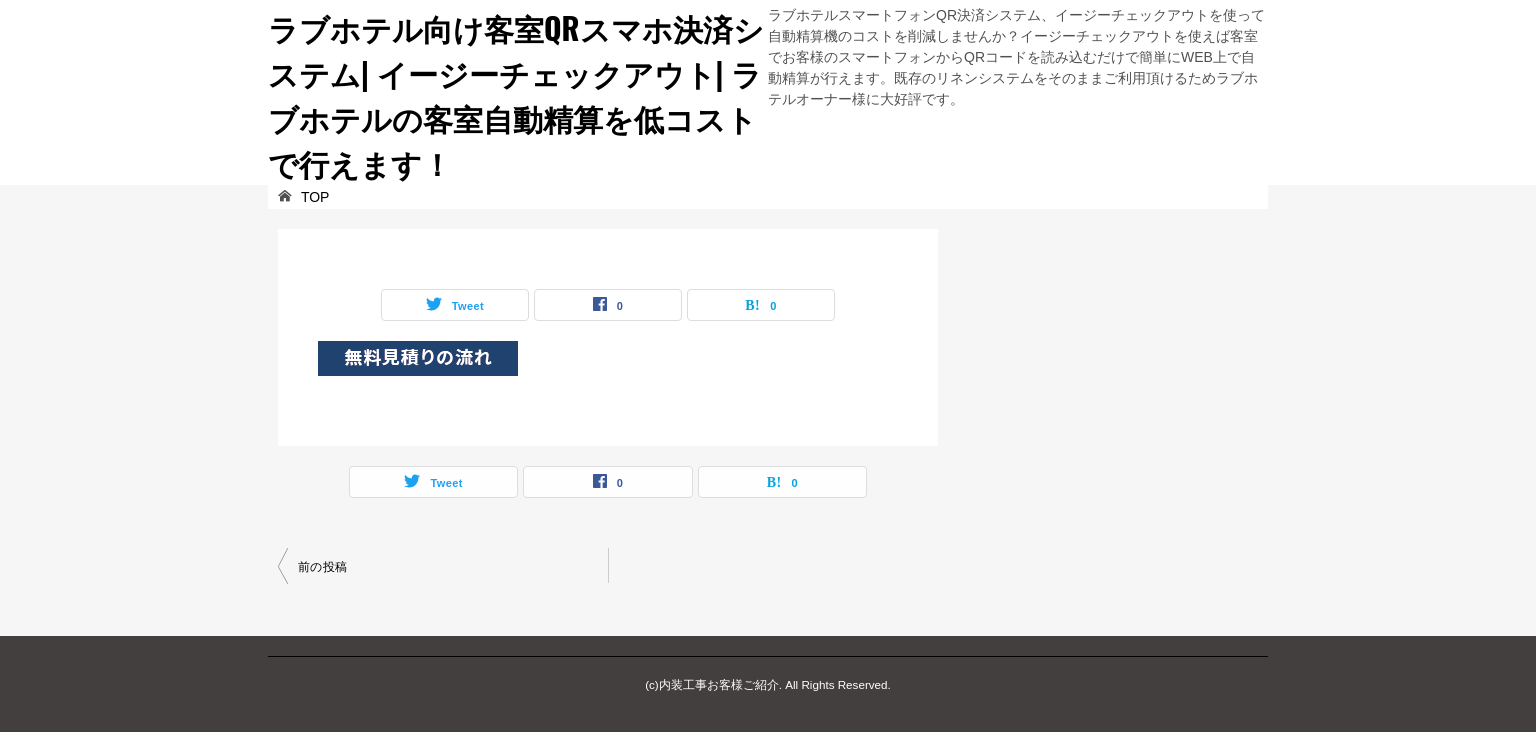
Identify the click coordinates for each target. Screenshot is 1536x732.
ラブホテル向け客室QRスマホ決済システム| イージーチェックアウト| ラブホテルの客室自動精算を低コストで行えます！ (516, 95)
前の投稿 (323, 567)
